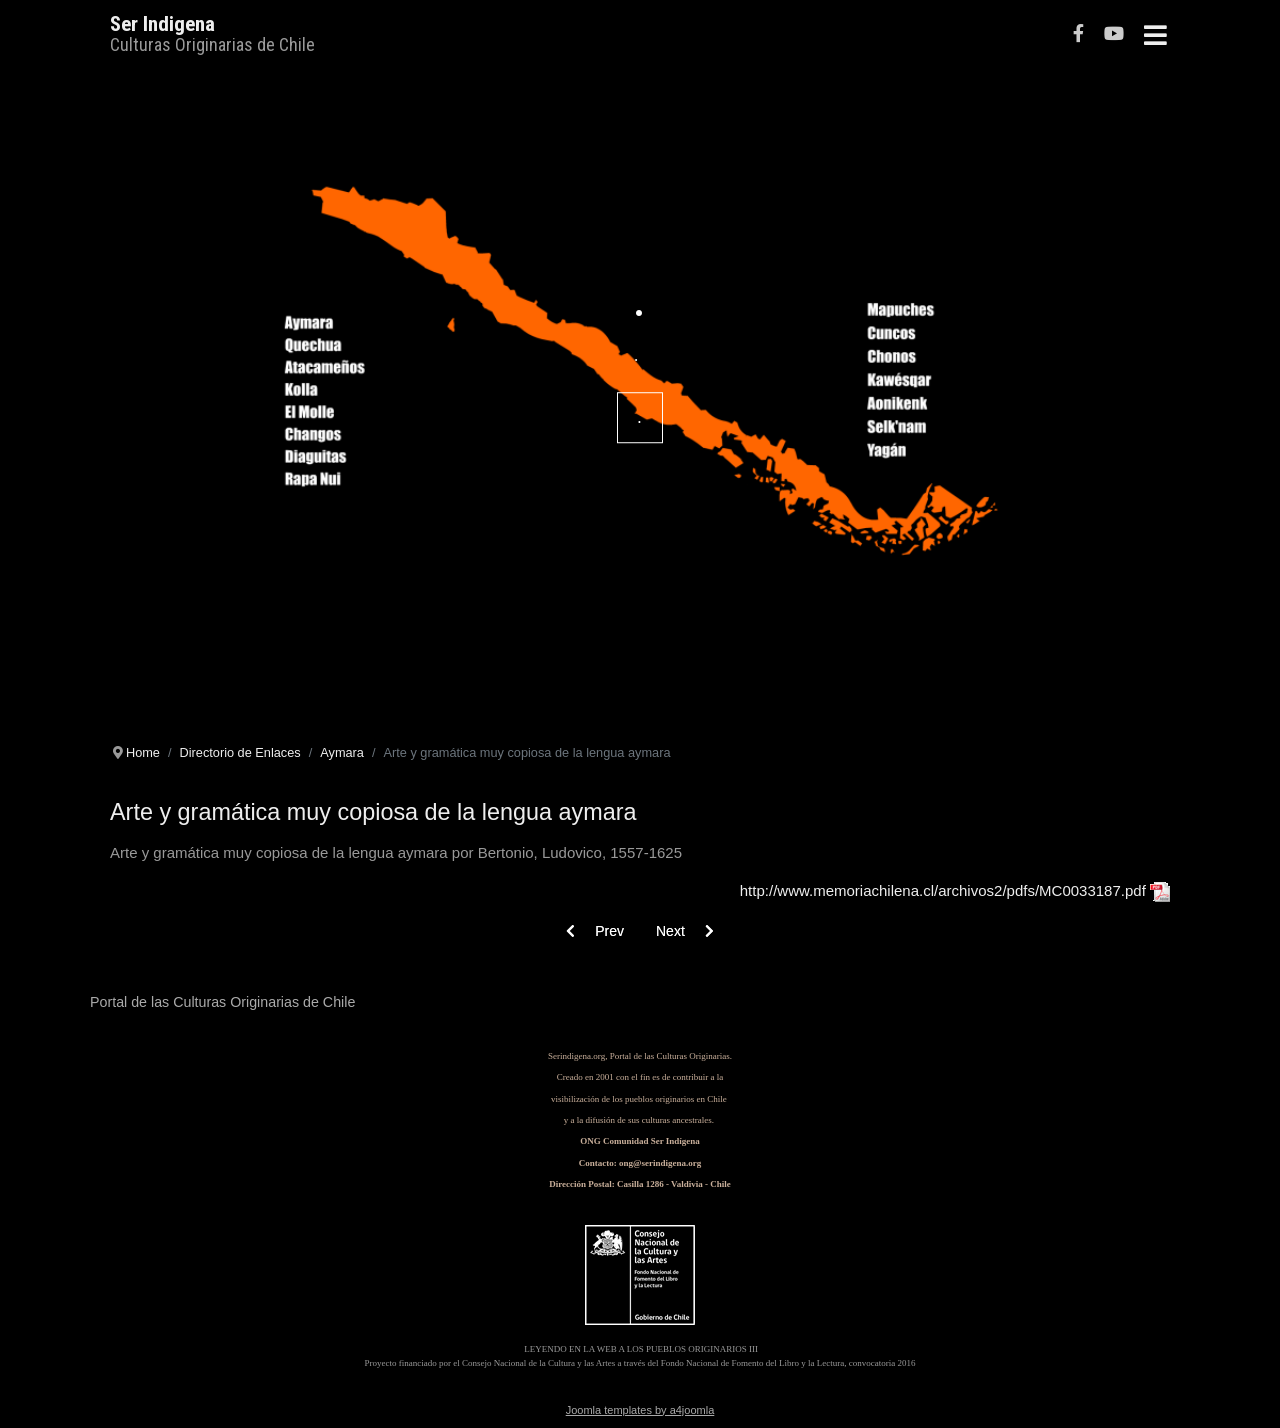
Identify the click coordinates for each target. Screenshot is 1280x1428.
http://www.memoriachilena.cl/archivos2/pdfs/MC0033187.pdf (943, 890)
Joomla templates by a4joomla (640, 1410)
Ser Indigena (162, 24)
